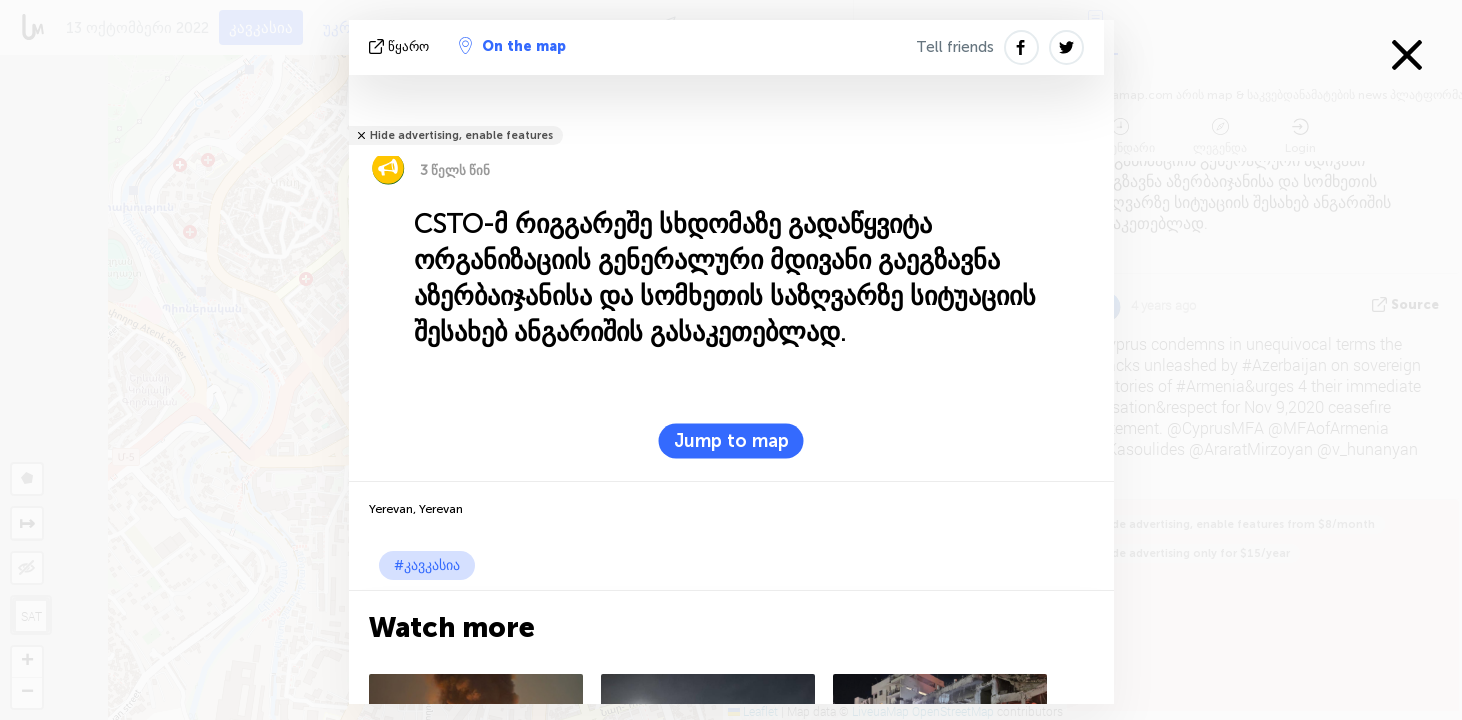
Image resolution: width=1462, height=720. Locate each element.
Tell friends (955, 47)
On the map (512, 46)
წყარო (401, 46)
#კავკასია (427, 565)
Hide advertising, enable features (461, 135)
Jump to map (731, 441)
